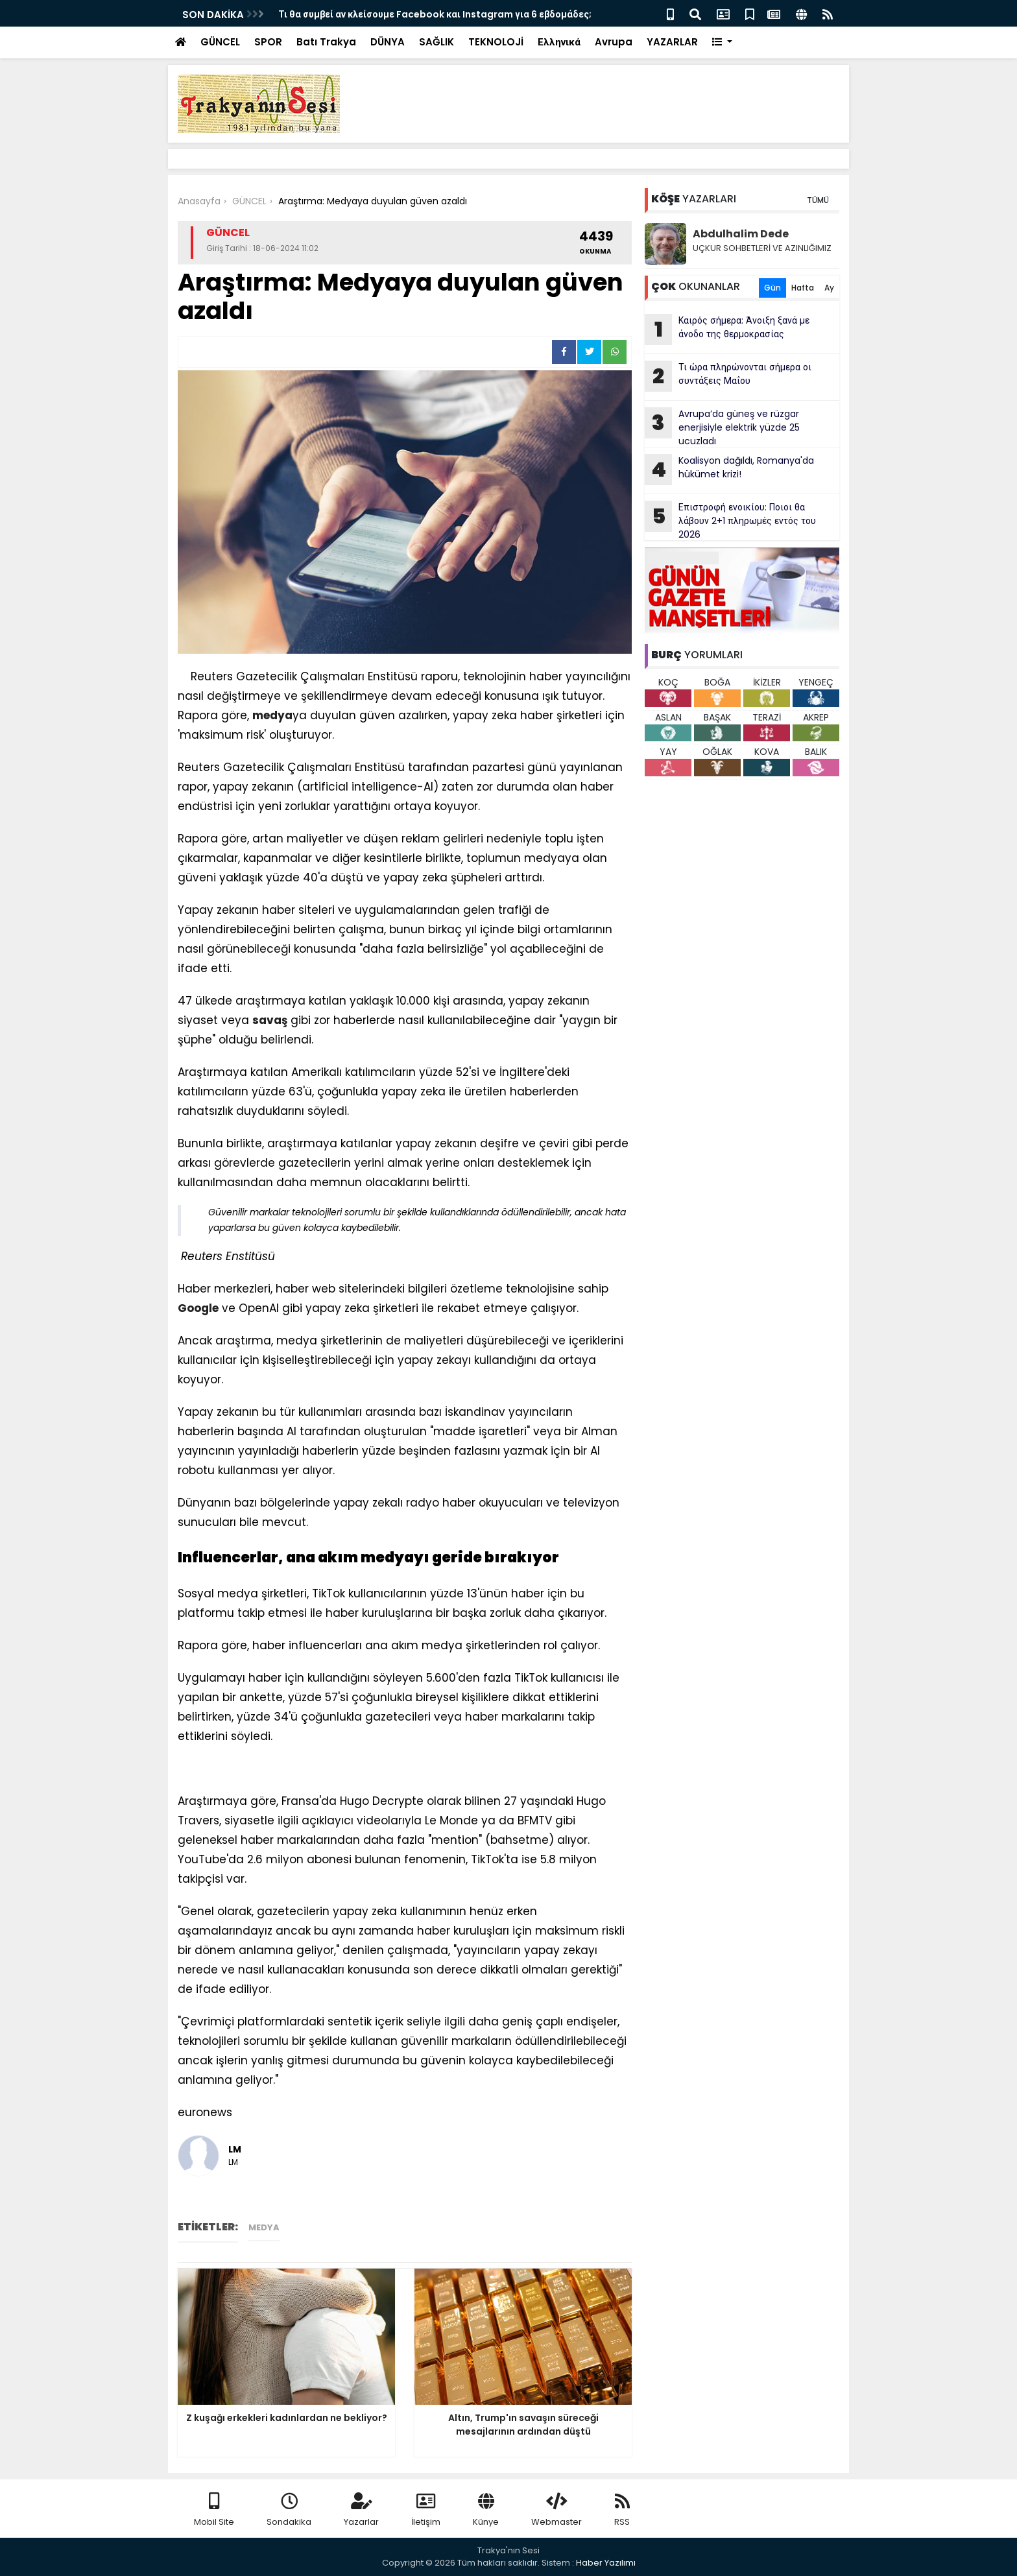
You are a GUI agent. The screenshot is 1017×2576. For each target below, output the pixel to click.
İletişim (425, 2510)
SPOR (268, 42)
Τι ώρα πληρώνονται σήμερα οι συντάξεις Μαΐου (728, 376)
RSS (622, 2510)
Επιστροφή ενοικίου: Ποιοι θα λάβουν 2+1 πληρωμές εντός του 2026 (730, 521)
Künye (486, 2510)
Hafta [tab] (802, 287)
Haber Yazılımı (606, 2563)
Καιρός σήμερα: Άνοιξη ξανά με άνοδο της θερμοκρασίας (727, 329)
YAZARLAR (672, 42)
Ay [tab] (829, 287)
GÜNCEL (220, 42)
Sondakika (289, 2510)
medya (272, 715)
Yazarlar (361, 2510)
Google (198, 1308)
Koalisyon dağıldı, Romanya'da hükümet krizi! (729, 469)
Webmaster (556, 2510)
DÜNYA (387, 42)
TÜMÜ (818, 200)
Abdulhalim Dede (741, 233)
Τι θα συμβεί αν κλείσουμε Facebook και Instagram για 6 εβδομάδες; (435, 14)
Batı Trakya (326, 42)
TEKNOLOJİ (495, 42)
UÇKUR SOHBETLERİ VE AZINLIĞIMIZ (762, 248)
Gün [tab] (772, 287)
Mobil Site (214, 2510)
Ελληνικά (559, 42)
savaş (269, 1020)
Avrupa (613, 42)
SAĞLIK (436, 42)
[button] (722, 42)
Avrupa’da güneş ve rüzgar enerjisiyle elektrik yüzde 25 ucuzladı (722, 427)
